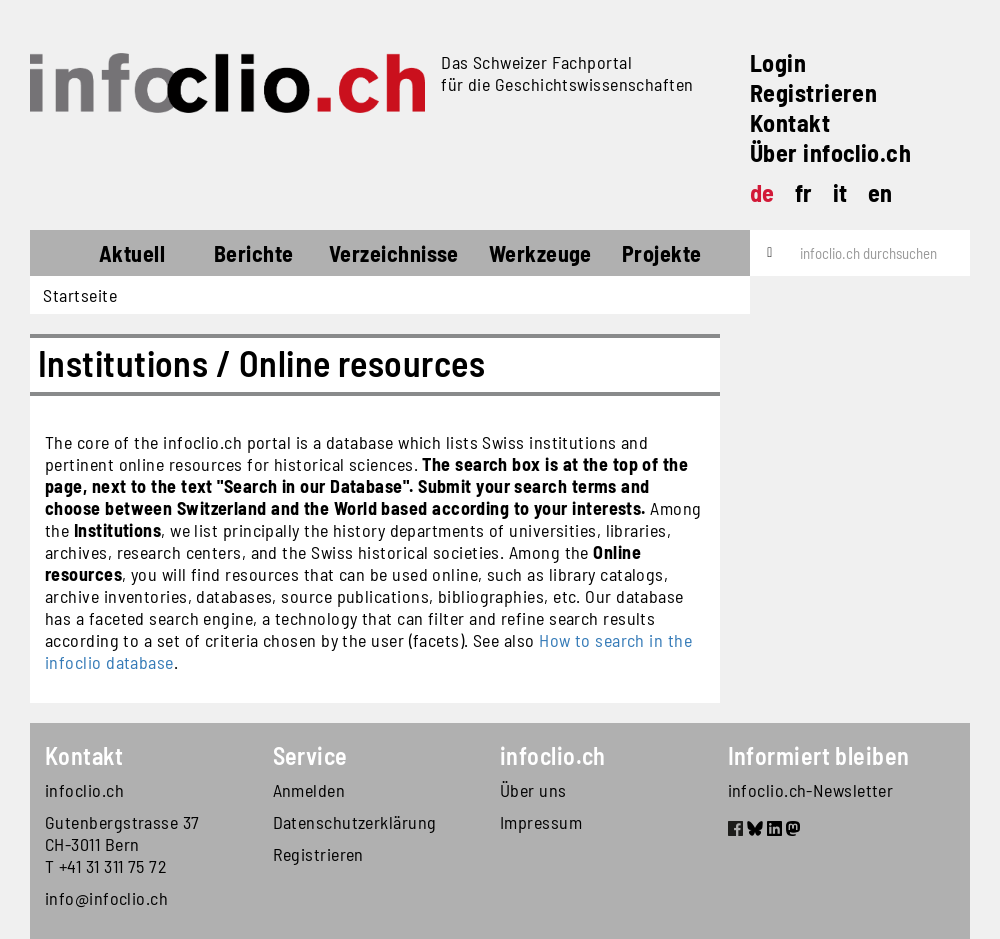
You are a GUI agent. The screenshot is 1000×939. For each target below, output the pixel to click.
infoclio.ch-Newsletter (811, 790)
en (880, 192)
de (762, 192)
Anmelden (309, 790)
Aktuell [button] (132, 253)
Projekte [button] (662, 253)
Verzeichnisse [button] (394, 253)
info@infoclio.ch (106, 898)
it (840, 192)
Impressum (541, 822)
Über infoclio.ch (830, 152)
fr (804, 192)
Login (778, 62)
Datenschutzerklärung (355, 822)
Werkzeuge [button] (540, 253)
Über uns (533, 790)
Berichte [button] (254, 253)
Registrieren (813, 92)
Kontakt (790, 122)
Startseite (66, 256)
